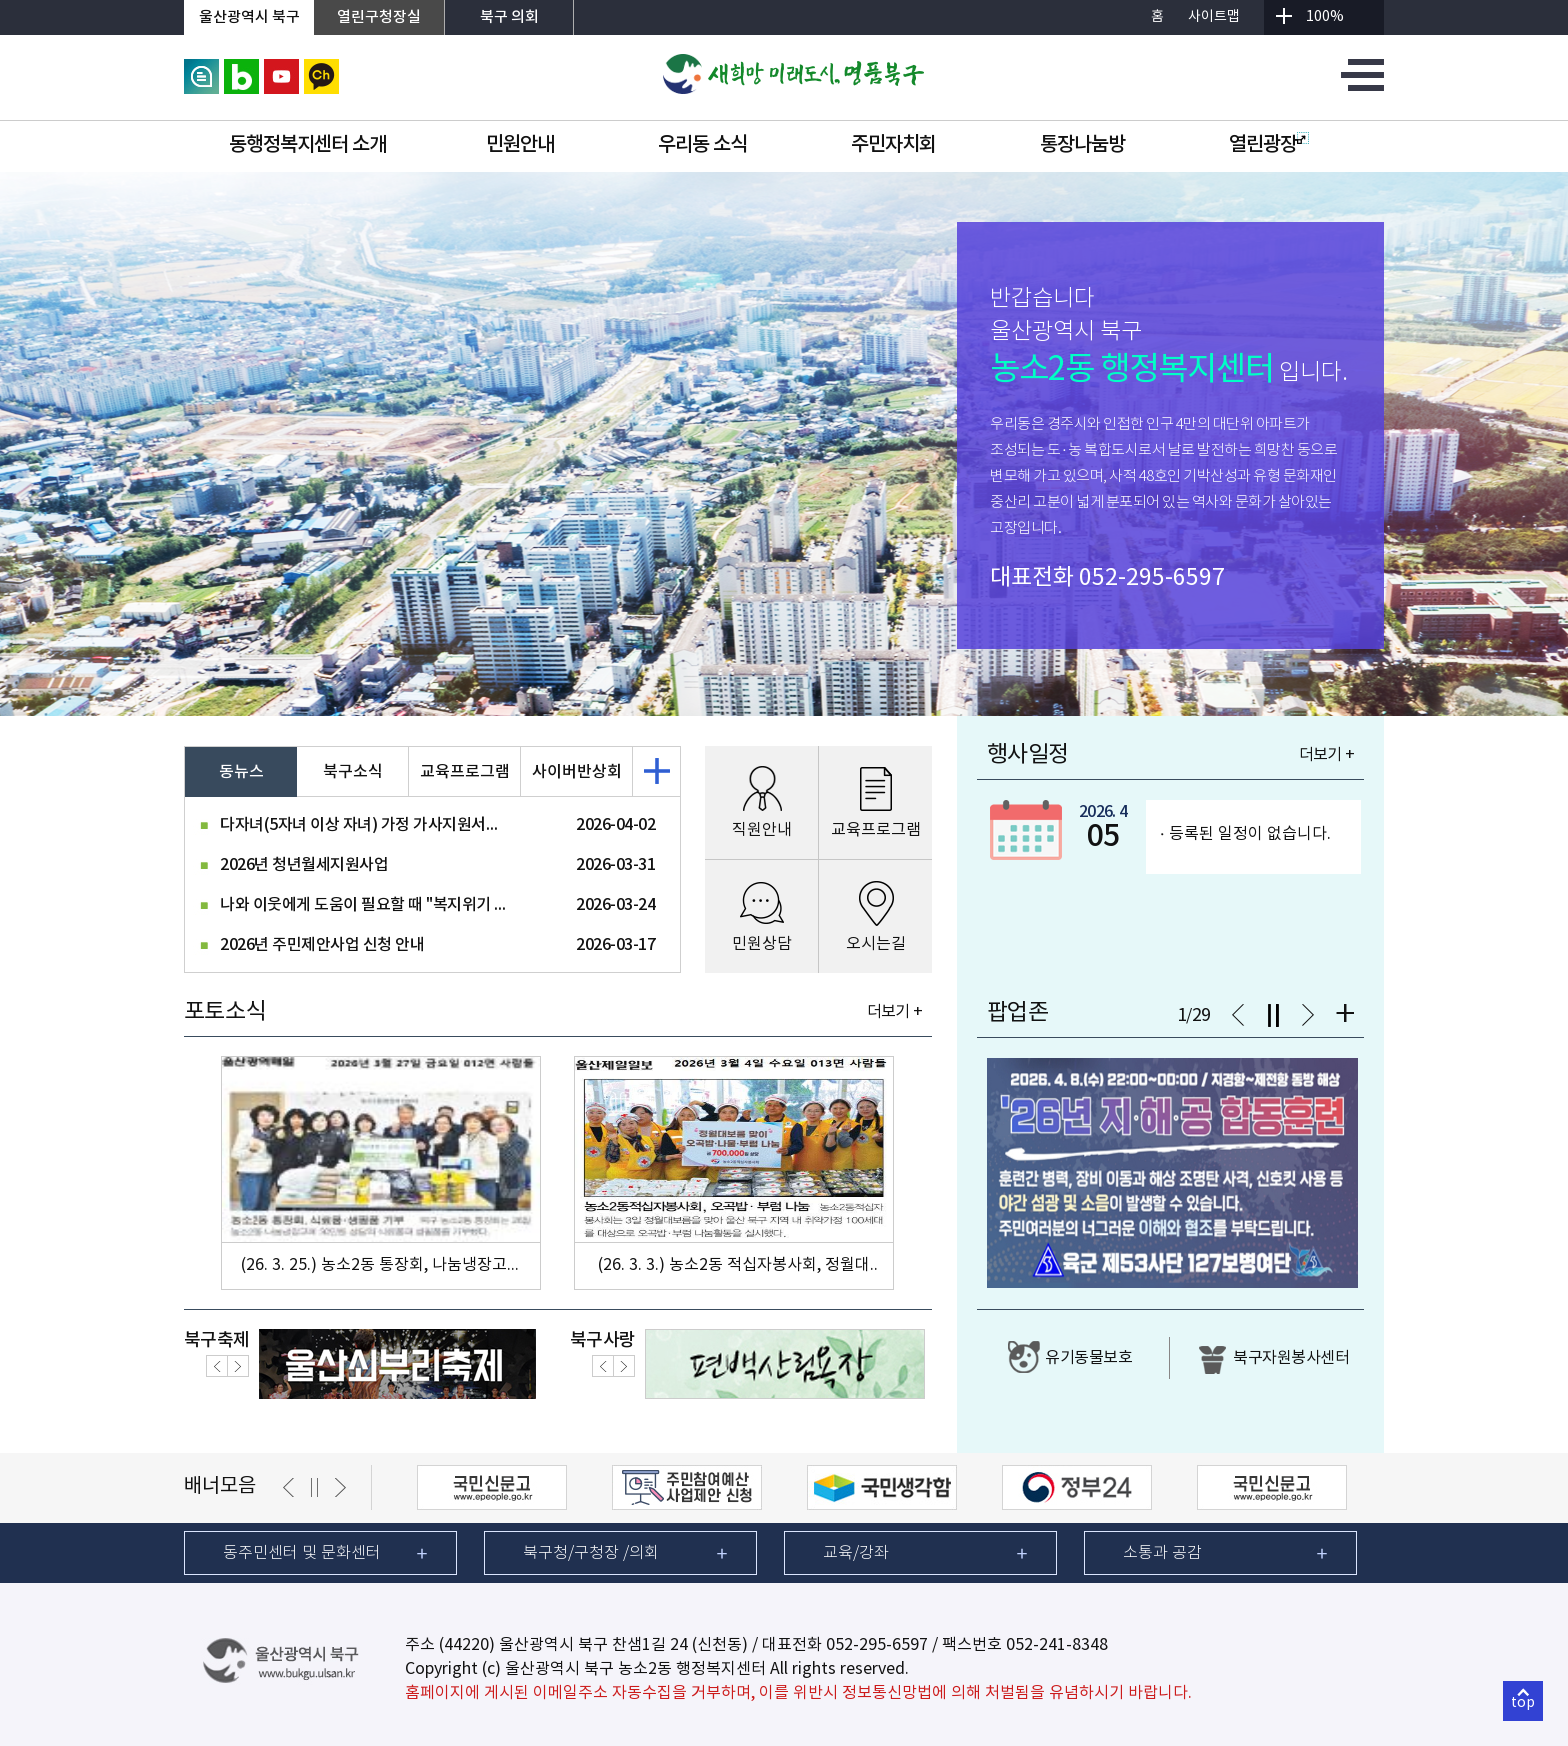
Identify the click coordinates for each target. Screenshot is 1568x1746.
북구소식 (353, 772)
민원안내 (520, 145)
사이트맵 (1214, 17)
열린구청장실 (379, 17)
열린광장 (1269, 145)
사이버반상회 (577, 772)
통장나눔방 (1082, 145)
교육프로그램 (465, 772)
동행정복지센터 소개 (307, 145)
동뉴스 (241, 772)
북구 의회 (509, 17)
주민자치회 (893, 145)
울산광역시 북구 (249, 17)
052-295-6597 (1152, 578)
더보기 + (894, 1012)
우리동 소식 (702, 145)
